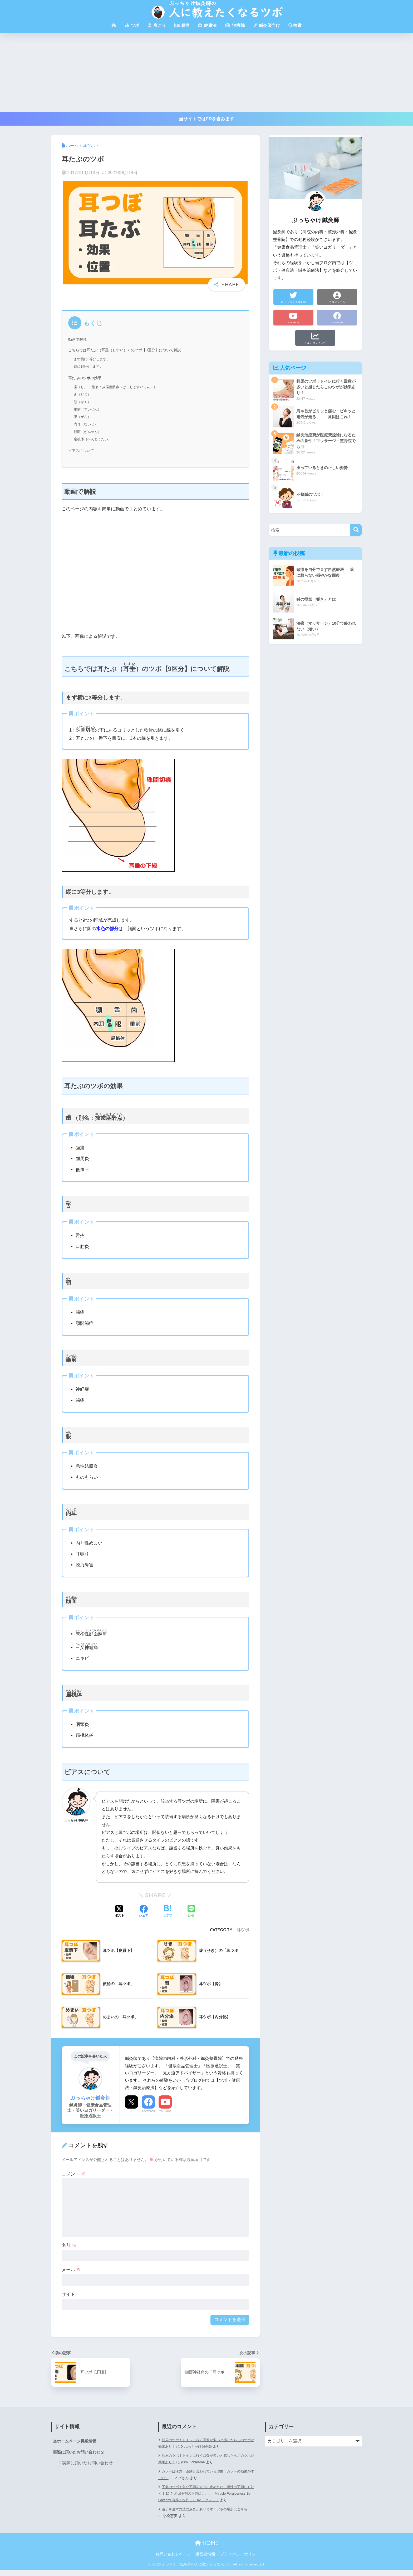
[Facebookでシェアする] (143, 1911)
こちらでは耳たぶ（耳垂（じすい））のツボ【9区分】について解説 (128, 350)
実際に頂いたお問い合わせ (87, 2463)
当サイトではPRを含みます (206, 118)
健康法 (207, 25)
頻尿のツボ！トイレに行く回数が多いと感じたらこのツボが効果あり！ (206, 2459)
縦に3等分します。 (89, 366)
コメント (73, 2174)
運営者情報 (205, 2561)
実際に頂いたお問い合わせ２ (80, 2452)
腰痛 (182, 25)
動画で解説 (78, 339)
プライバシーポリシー (240, 2561)
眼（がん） (83, 416)
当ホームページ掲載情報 (76, 2441)
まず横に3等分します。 (93, 359)
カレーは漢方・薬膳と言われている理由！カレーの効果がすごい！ (206, 2474)
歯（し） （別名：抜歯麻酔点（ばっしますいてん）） (118, 387)
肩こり (157, 25)
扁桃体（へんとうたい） (94, 439)
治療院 (234, 25)
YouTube (165, 2111)
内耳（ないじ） (87, 424)
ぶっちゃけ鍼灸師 (208, 2447)
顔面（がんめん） (88, 432)
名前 (69, 2245)
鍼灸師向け (266, 25)
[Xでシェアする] (119, 1911)
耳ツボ (243, 1929)
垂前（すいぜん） (88, 409)
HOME (206, 2549)
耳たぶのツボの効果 (86, 378)
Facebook (148, 2111)
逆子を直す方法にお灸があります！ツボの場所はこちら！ (204, 2519)
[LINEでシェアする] (191, 1911)
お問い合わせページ (173, 2561)
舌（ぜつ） (83, 394)
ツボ (132, 25)
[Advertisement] (206, 72)
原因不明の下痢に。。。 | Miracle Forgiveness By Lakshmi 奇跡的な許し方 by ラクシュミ (203, 2496)
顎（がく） (83, 402)
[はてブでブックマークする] (167, 1911)
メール (71, 2269)
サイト (68, 2294)
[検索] (356, 530)
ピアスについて (82, 450)
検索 (295, 25)
